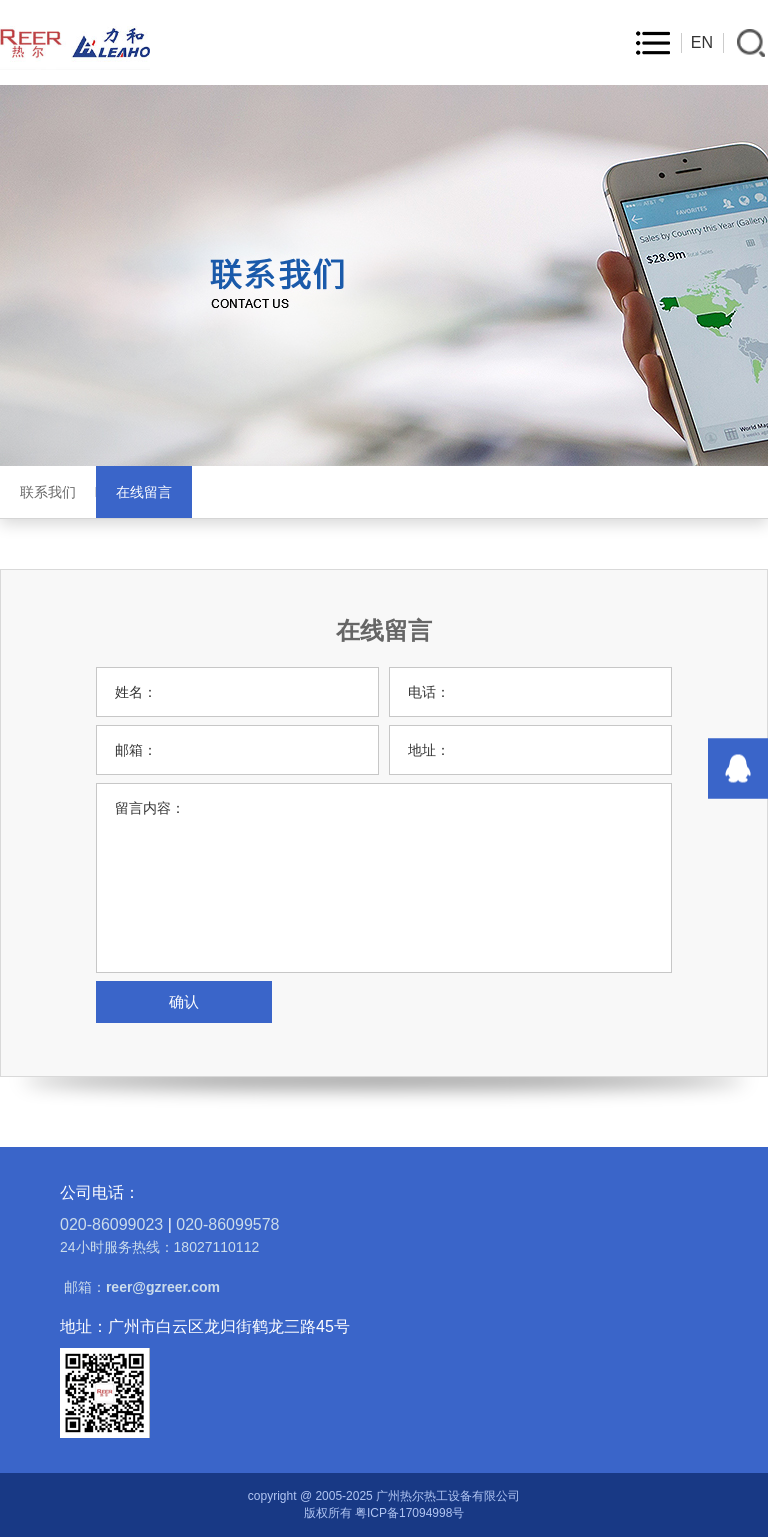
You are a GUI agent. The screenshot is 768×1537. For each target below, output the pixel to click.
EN (702, 42)
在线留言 (144, 492)
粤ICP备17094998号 (409, 1513)
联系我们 (48, 492)
